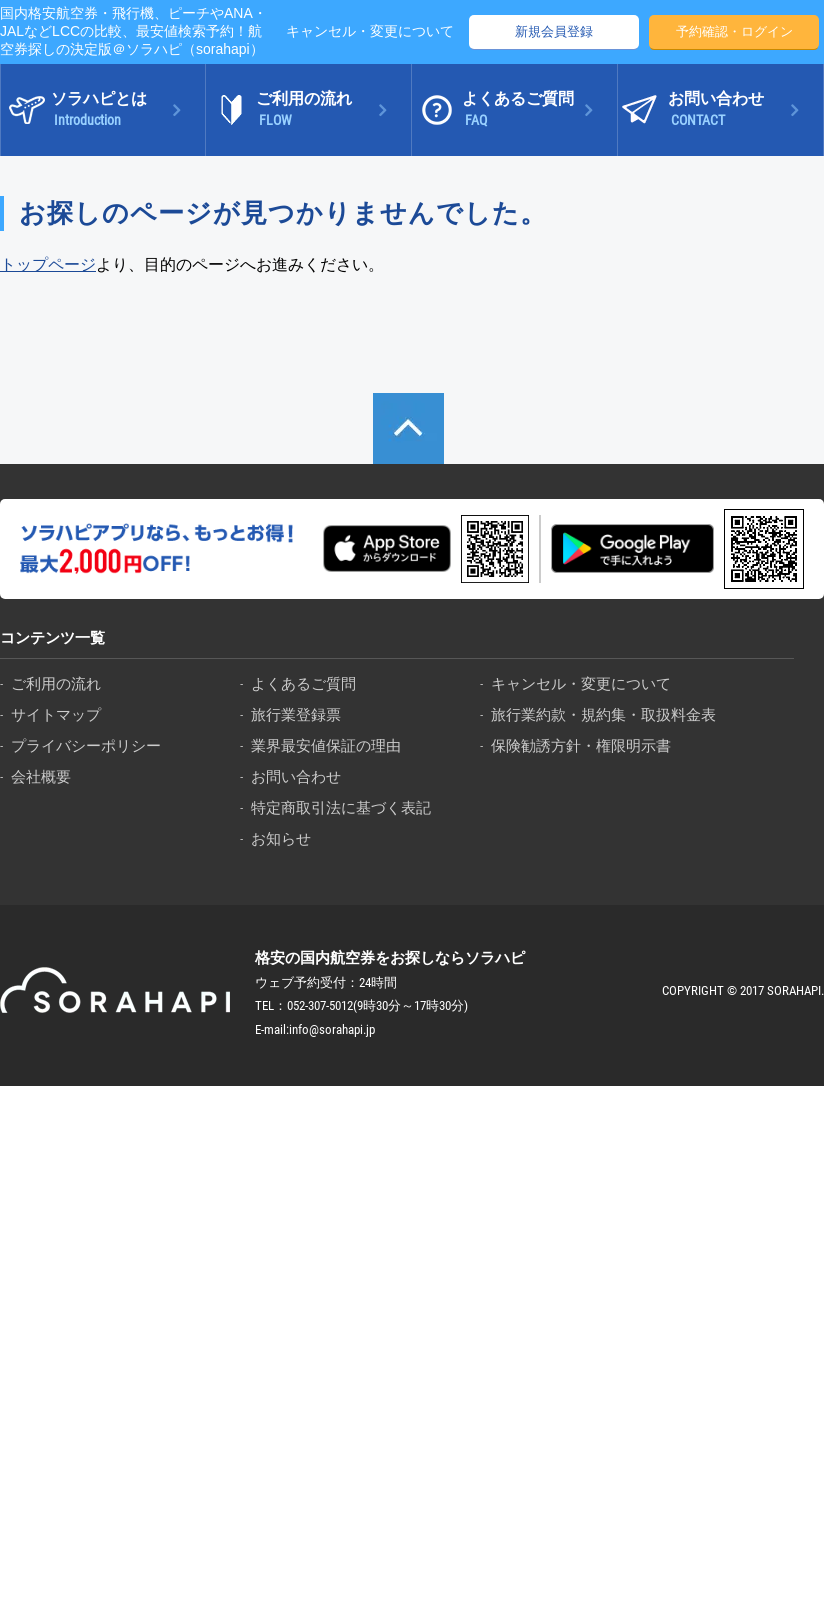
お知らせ (281, 838)
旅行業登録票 (296, 714)
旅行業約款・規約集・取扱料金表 (603, 714)
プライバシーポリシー (86, 745)
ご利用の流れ (56, 683)
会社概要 (41, 776)
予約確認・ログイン (734, 31)
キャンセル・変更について (370, 31)
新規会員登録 (554, 31)
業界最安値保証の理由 (326, 745)
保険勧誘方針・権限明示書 (581, 745)
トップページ (48, 264)
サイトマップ (56, 714)
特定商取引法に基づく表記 (341, 807)
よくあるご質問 (303, 683)
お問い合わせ (296, 776)
